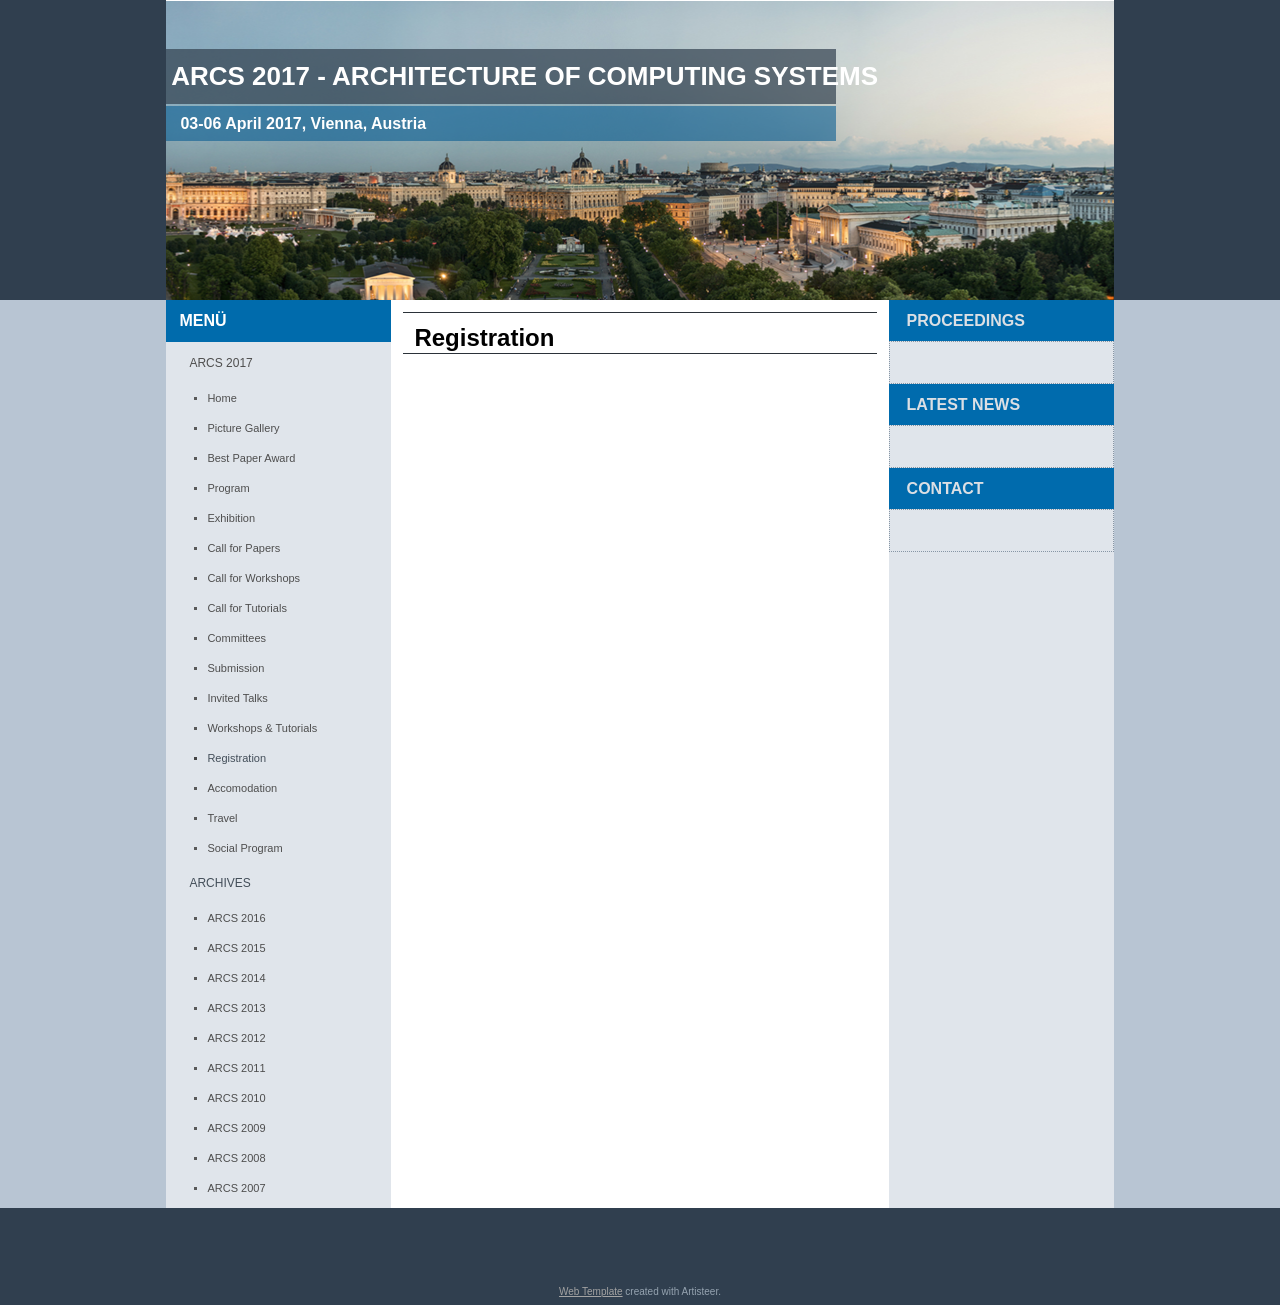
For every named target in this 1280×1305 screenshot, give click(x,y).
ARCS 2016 (236, 918)
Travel (222, 818)
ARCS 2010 (236, 1098)
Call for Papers (243, 548)
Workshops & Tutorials (262, 728)
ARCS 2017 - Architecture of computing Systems (524, 76)
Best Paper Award (251, 458)
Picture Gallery (243, 428)
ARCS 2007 (236, 1188)
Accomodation (242, 788)
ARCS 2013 (236, 1008)
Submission (235, 668)
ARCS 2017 (220, 363)
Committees (236, 638)
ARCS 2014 (236, 978)
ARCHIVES (219, 883)
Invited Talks (237, 698)
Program (228, 488)
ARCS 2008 (236, 1158)
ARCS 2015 (236, 948)
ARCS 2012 (236, 1038)
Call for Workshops (253, 578)
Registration (236, 758)
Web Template (591, 1291)
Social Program (244, 848)
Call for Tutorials (246, 608)
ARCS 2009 (236, 1128)
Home (221, 398)
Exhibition (231, 518)
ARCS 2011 (236, 1068)
